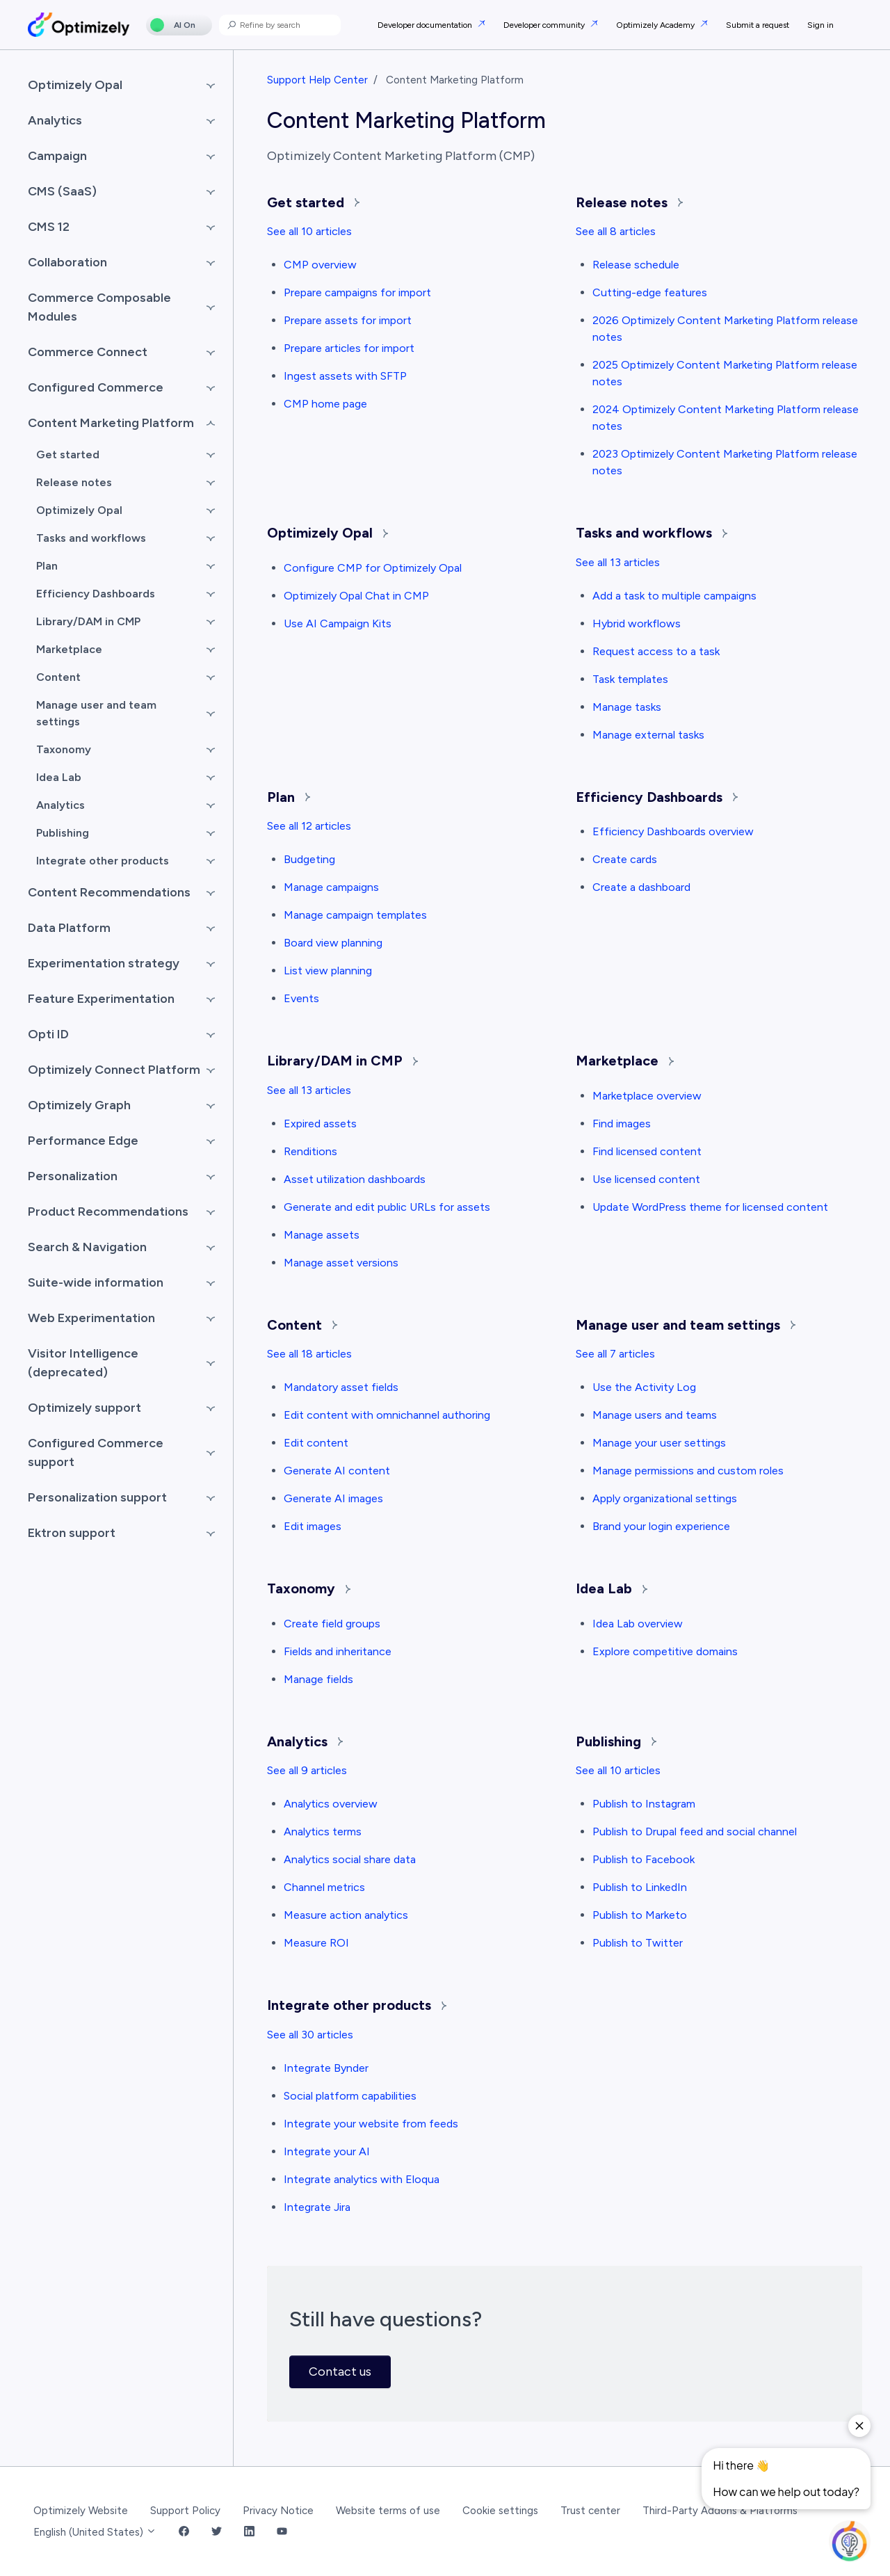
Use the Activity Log (644, 1387)
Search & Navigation (87, 1247)
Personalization (73, 1176)
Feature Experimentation (101, 998)
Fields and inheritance (337, 1651)
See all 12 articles (309, 825)
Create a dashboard (641, 887)
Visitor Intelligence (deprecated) (83, 1363)
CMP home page (325, 403)
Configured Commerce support (95, 1452)
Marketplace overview (647, 1095)
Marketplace (625, 1060)
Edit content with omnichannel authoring (387, 1415)
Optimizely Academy (656, 25)
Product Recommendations (108, 1211)
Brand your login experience (661, 1526)
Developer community (545, 25)
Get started (313, 202)
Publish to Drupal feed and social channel (694, 1831)
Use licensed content (646, 1179)
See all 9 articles (307, 1770)
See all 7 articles (615, 1353)
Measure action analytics (346, 1915)
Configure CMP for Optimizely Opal (373, 567)
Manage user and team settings (685, 1325)
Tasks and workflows (651, 532)
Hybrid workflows (636, 623)
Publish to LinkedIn (639, 1887)
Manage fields (318, 1679)
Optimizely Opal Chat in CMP (356, 595)
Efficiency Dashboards (657, 797)
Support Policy (185, 2510)
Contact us (340, 2371)
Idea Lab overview (637, 1623)
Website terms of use (388, 2510)
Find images (621, 1123)
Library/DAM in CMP (342, 1060)
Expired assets (320, 1123)
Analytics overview (331, 1803)
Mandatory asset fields (341, 1387)
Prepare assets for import (348, 320)
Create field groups (332, 1623)
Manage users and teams (654, 1415)
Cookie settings (500, 2510)
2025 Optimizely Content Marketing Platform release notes (724, 373)
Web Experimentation (91, 1318)
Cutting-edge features (649, 292)
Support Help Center (317, 80)
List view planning (328, 970)
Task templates (630, 679)
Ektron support (71, 1532)
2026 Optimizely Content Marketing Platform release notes (725, 329)
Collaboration (67, 262)
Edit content (316, 1442)
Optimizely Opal (327, 532)
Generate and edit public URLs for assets (387, 1207)
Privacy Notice (278, 2510)
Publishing (616, 1741)
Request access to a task (656, 651)
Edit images (312, 1526)
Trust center (590, 2510)
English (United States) (94, 2532)
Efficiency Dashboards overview (673, 831)
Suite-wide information (95, 1282)
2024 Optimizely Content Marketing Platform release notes (725, 418)
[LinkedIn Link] (249, 2532)
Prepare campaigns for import (357, 292)
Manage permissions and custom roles (688, 1470)
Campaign (57, 155)
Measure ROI (316, 1942)
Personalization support (97, 1497)
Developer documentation (426, 25)
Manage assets (321, 1234)
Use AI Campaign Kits (337, 623)
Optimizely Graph (79, 1105)
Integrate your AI (327, 2151)
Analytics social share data (350, 1859)
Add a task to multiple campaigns (674, 595)
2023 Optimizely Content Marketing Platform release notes (724, 462)
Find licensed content (647, 1151)
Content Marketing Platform (111, 422)
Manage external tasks (648, 734)
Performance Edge (83, 1140)
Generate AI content (337, 1470)
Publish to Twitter (637, 1942)
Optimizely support (84, 1407)
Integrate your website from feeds (371, 2123)
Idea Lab (611, 1588)
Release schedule (635, 264)
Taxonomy (308, 1588)
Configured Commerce (95, 387)
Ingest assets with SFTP (345, 376)
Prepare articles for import (349, 348)
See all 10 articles (309, 231)
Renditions (310, 1151)
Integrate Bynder (326, 2068)
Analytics (305, 1741)
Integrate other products (356, 2005)
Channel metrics (324, 1887)
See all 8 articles (616, 231)
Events (301, 998)
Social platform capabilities (350, 2095)
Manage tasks (626, 707)
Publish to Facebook (643, 1859)
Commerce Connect (87, 352)
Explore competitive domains (665, 1651)
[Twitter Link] (216, 2532)
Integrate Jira (317, 2207)
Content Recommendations (109, 892)
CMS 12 (49, 226)
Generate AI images (333, 1498)
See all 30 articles (310, 2034)
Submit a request (757, 25)
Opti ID (48, 1034)
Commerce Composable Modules (99, 307)
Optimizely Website (80, 2510)
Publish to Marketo (639, 1915)
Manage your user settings (659, 1442)
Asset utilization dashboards (355, 1179)
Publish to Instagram (643, 1803)
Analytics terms (323, 1831)
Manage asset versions (341, 1262)
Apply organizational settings (664, 1498)
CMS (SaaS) (62, 191)
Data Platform (69, 927)
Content (302, 1325)
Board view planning (333, 942)
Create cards (624, 859)
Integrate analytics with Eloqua (361, 2179)
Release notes (629, 202)
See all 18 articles (309, 1353)
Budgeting (309, 859)
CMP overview (320, 264)
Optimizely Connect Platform (114, 1069)
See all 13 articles (618, 562)
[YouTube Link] (282, 2532)
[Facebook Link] (184, 2532)
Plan (288, 797)
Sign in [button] (820, 25)
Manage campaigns (331, 887)
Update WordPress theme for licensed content (710, 1207)
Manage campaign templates (355, 914)
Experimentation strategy (103, 963)
